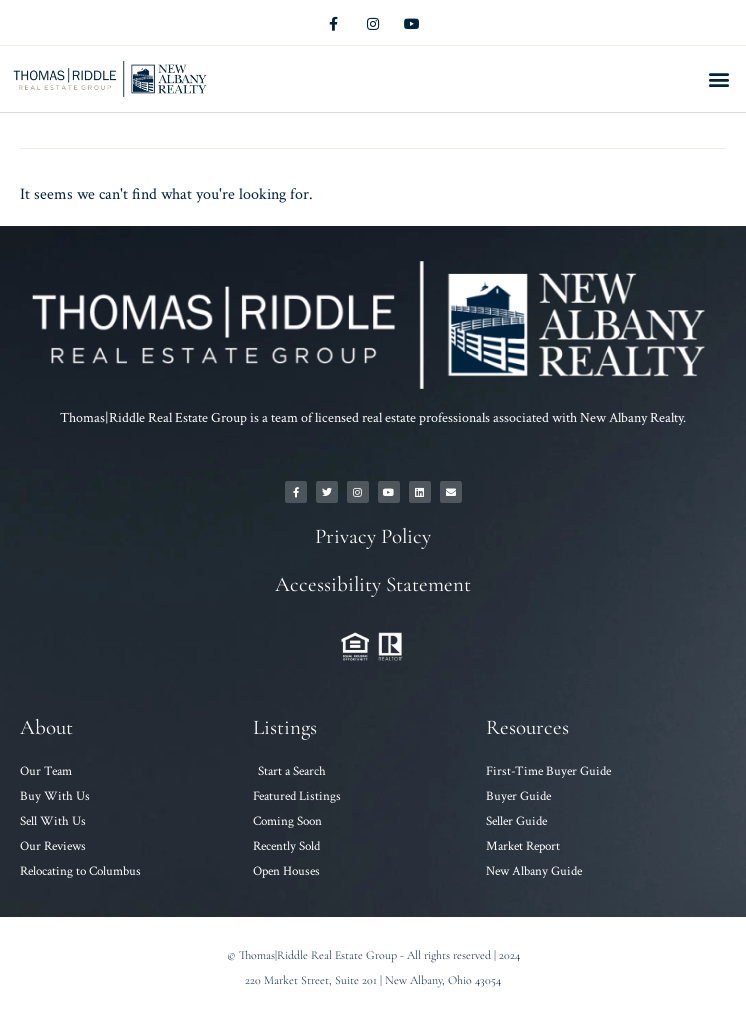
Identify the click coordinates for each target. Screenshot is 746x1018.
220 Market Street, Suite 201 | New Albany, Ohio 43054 (373, 980)
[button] (719, 79)
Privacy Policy (373, 536)
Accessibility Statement (373, 584)
